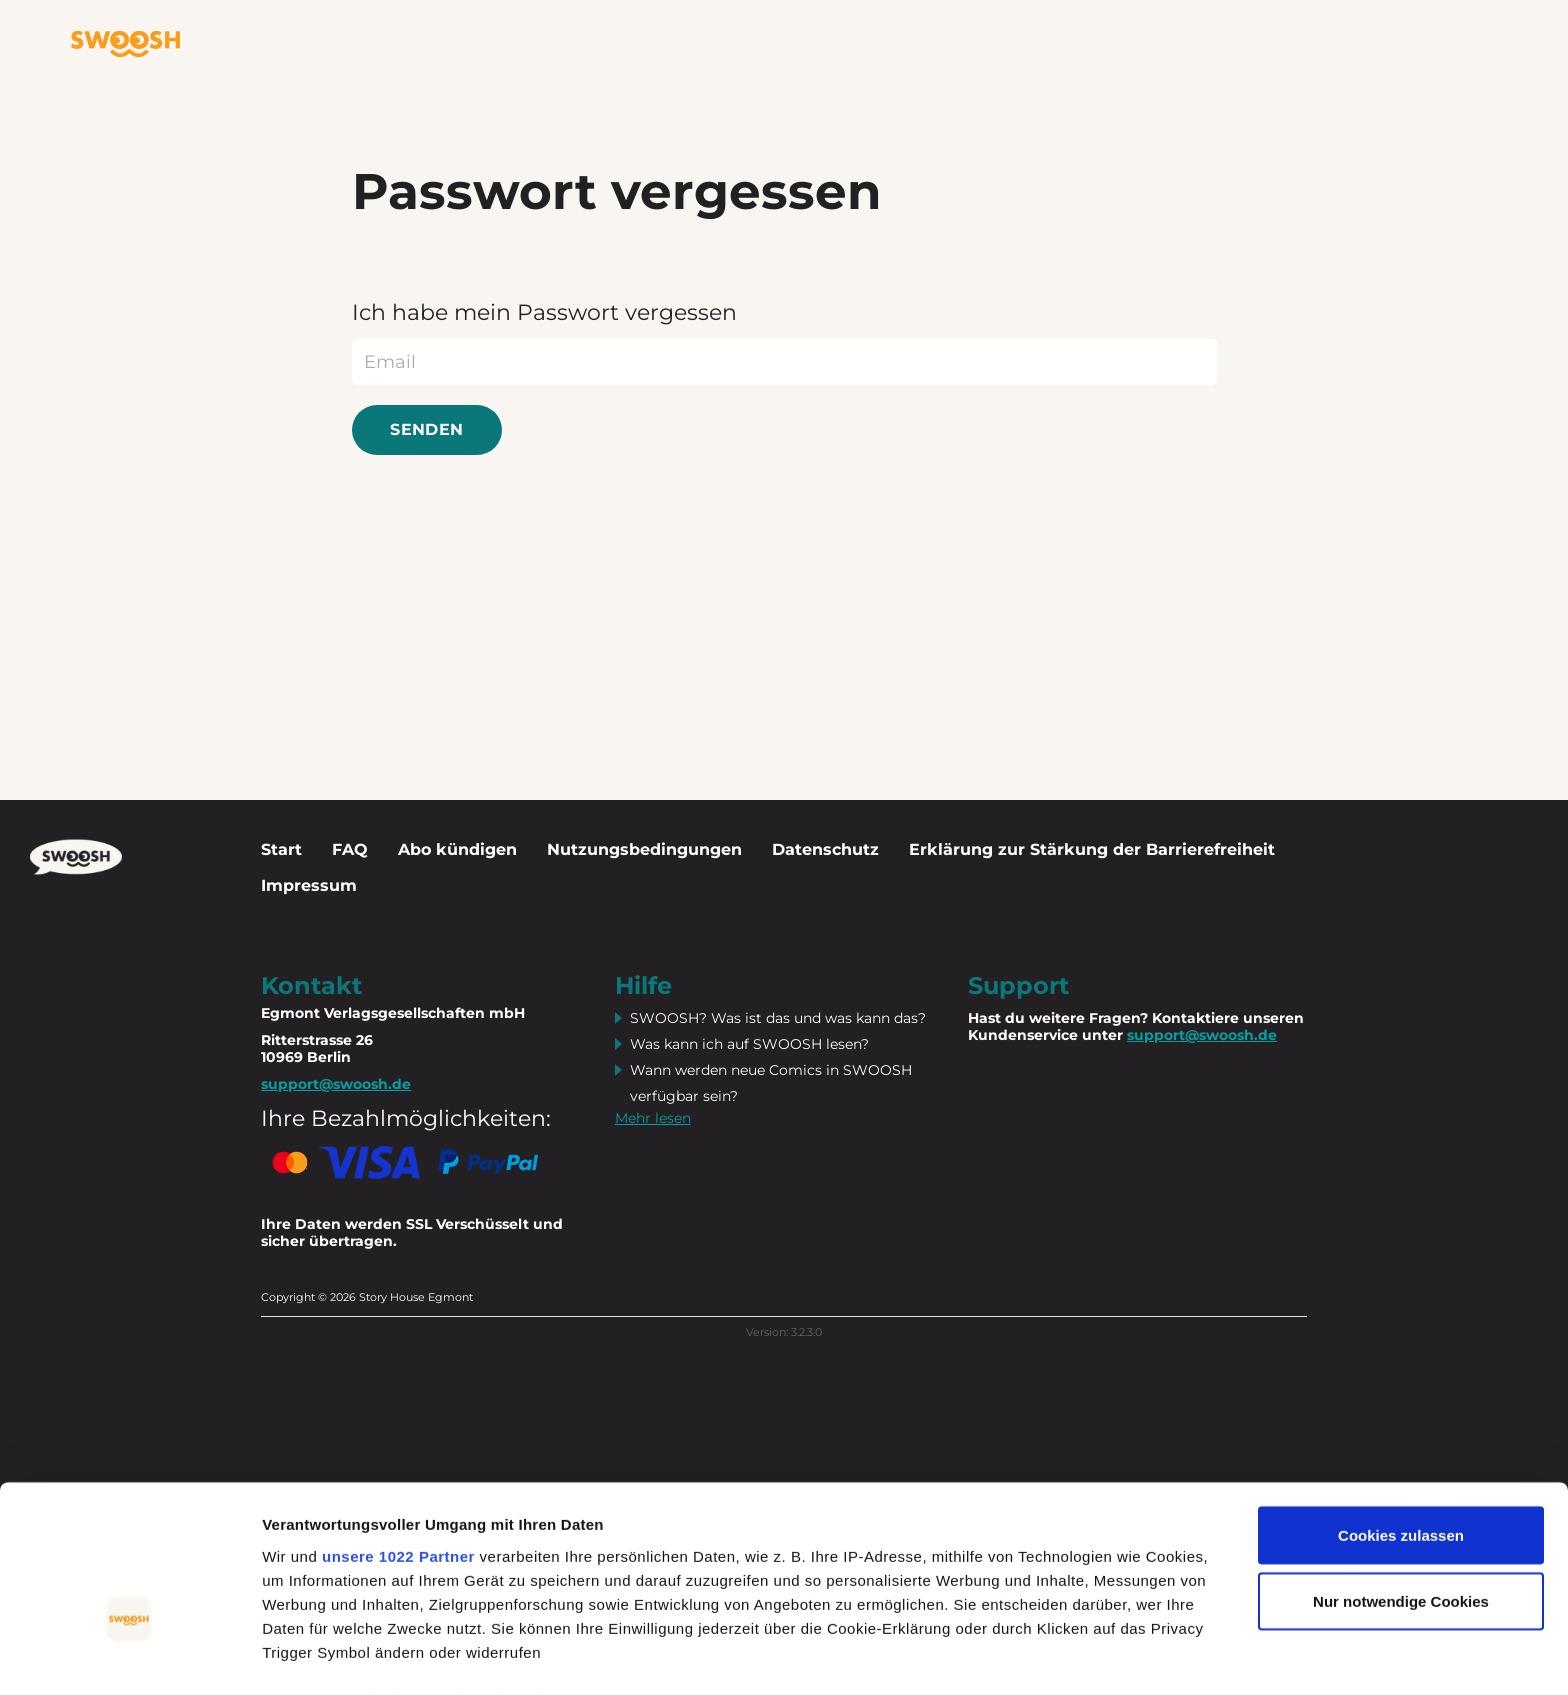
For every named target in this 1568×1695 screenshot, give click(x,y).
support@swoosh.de (1202, 1035)
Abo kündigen (457, 849)
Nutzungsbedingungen (644, 849)
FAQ (350, 849)
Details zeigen (312, 1655)
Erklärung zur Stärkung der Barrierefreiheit (1092, 849)
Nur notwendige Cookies (1401, 1480)
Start (281, 849)
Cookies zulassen (1401, 1414)
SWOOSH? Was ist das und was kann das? (778, 1018)
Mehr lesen (653, 1118)
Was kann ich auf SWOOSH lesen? (749, 1044)
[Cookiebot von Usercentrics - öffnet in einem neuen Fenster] (129, 1656)
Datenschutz (825, 849)
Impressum (309, 885)
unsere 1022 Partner (398, 1434)
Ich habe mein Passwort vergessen (544, 312)
